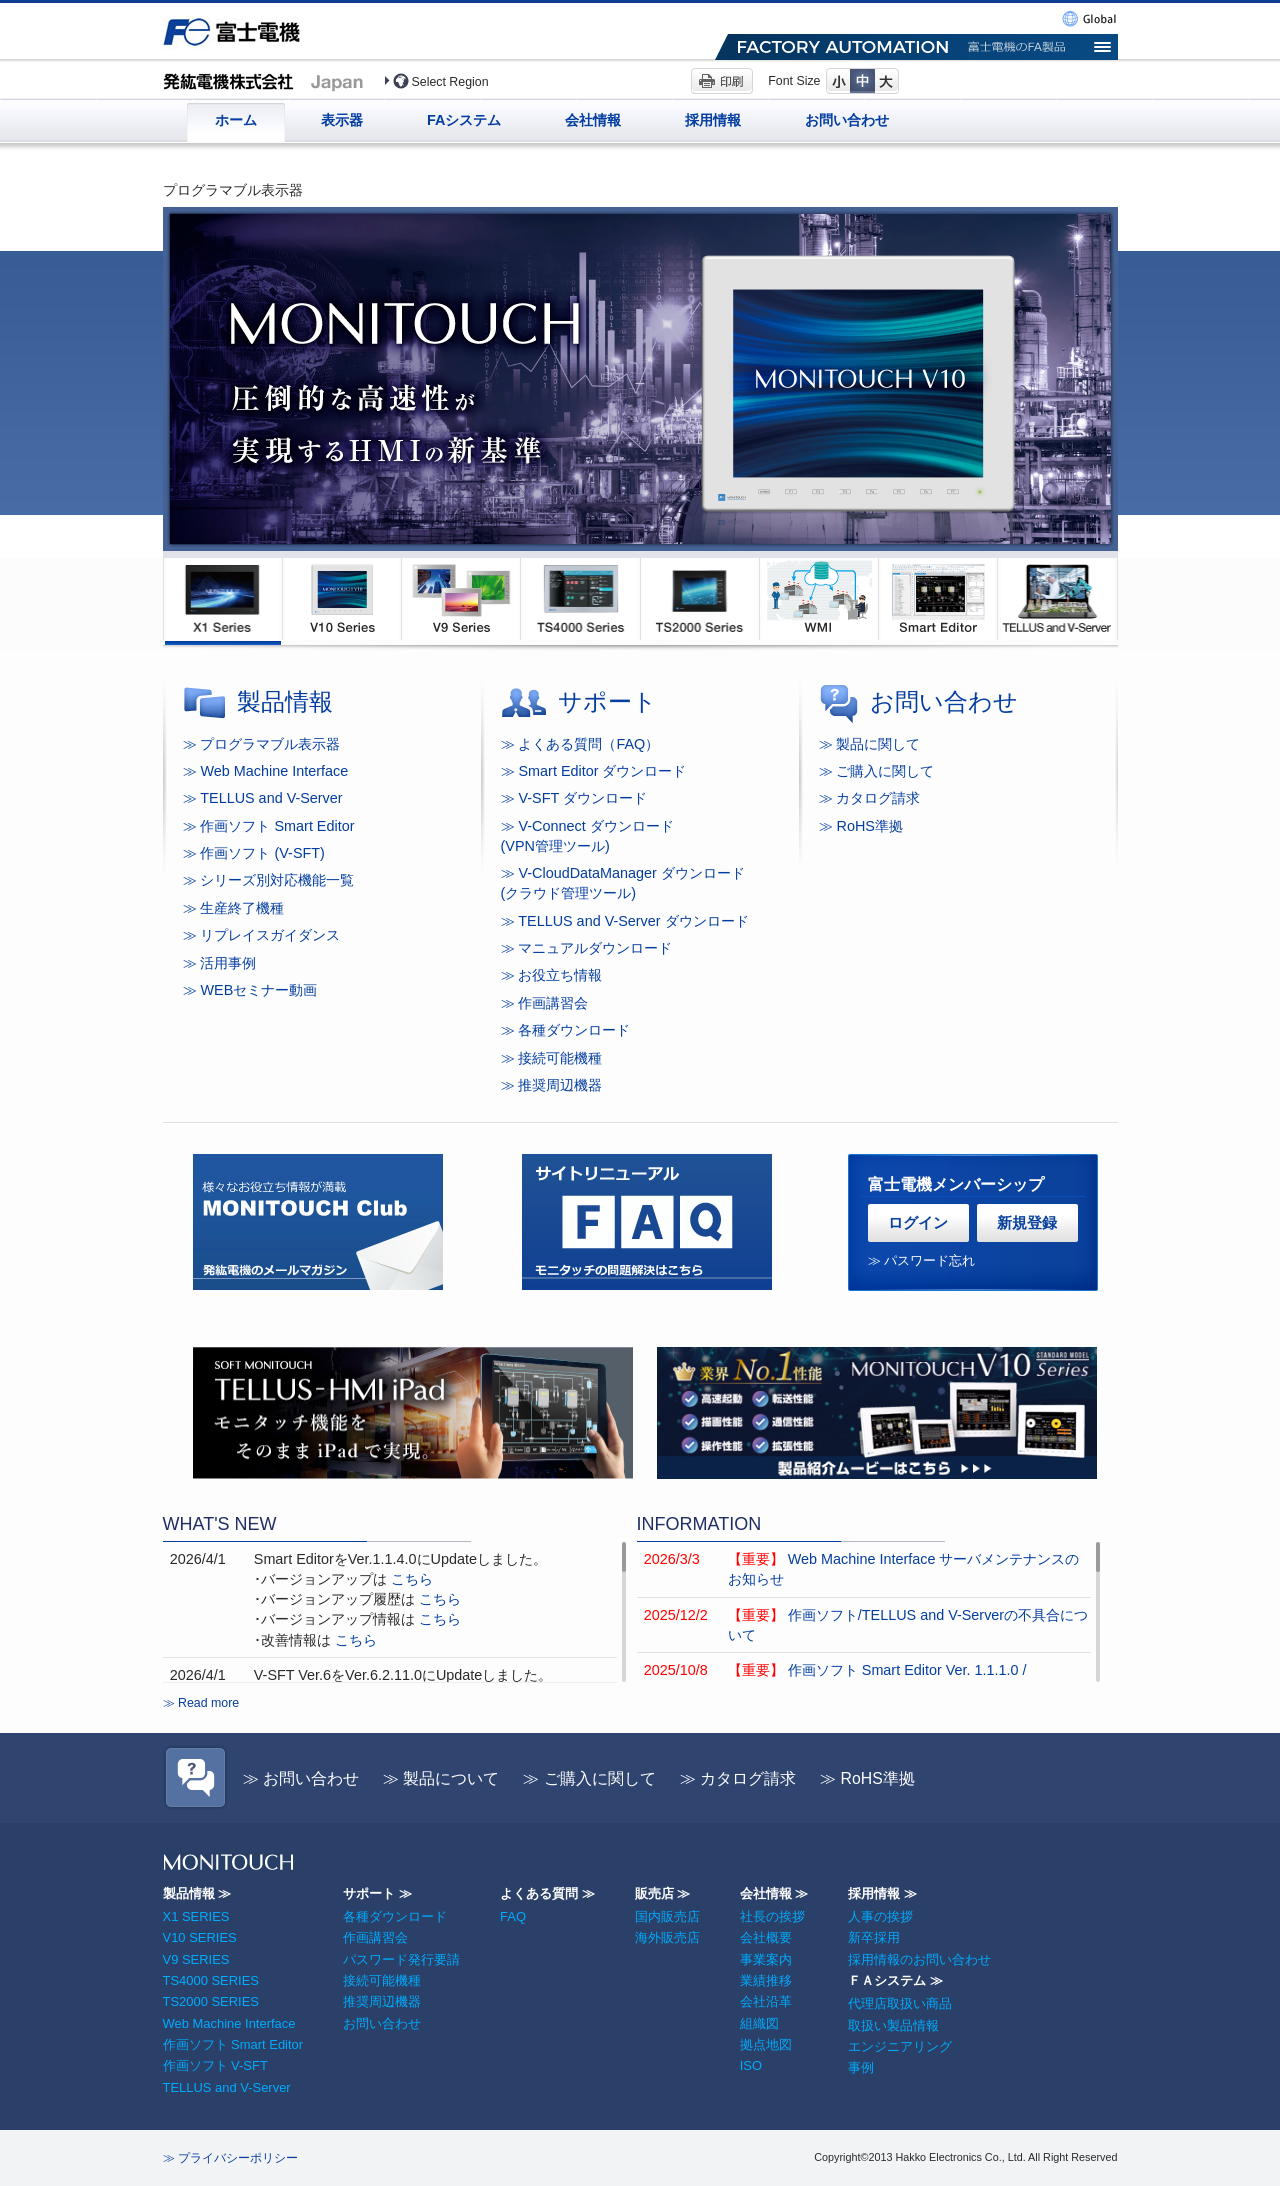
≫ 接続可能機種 (552, 1058)
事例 (861, 2067)
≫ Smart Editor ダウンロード (594, 771)
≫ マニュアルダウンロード (587, 948)
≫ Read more (201, 1703)
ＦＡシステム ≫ (895, 1980)
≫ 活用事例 (220, 963)
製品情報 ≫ (197, 1893)
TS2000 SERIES (211, 2001)
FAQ (513, 1916)
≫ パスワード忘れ (922, 1260)
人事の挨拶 (880, 1916)
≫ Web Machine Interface (266, 771)
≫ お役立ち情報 (552, 975)
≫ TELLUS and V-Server (263, 798)
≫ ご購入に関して (589, 1778)
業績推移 (766, 1980)
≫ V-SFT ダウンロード (574, 798)
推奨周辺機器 (382, 2001)
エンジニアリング (900, 2046)
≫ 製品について (441, 1778)
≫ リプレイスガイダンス (262, 935)
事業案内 (766, 1959)
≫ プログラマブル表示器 (262, 744)
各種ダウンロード (395, 1916)
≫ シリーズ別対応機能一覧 (269, 880)
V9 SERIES (196, 1959)
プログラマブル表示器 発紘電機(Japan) (268, 80)
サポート (607, 701)
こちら (412, 1579)
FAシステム (464, 120)
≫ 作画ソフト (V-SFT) (254, 853)
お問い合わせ (847, 120)
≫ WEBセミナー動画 (250, 990)
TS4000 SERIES (211, 1980)
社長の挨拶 (772, 1916)
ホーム (236, 120)
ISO (751, 2065)
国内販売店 (667, 1916)
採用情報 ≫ (882, 1893)
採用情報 (713, 120)
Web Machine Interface (229, 2023)
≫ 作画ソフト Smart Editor (269, 826)
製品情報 (285, 701)
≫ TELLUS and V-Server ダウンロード (625, 921)
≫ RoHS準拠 (867, 1778)
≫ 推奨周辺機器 (552, 1085)
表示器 (342, 120)
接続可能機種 (382, 1980)
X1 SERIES (196, 1916)
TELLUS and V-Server (227, 2087)
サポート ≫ (377, 1893)
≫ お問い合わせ (301, 1778)
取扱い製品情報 (893, 2025)
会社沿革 (766, 2001)
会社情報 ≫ (774, 1893)
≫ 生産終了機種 (234, 908)
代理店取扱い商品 (900, 2003)
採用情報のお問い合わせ (919, 1959)
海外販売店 (667, 1937)
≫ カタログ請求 (738, 1778)
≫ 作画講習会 (545, 1003)
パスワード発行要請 (401, 1959)
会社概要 (766, 1937)
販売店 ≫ (663, 1893)
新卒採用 (874, 1937)
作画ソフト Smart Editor (233, 2044)
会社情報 (593, 120)
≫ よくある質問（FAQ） (580, 744)
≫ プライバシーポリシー (230, 2158)
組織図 (759, 2023)
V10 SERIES (200, 1937)
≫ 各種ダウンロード (566, 1030)
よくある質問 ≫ (547, 1893)
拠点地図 (766, 2044)
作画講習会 (375, 1937)
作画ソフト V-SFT (215, 2065)
